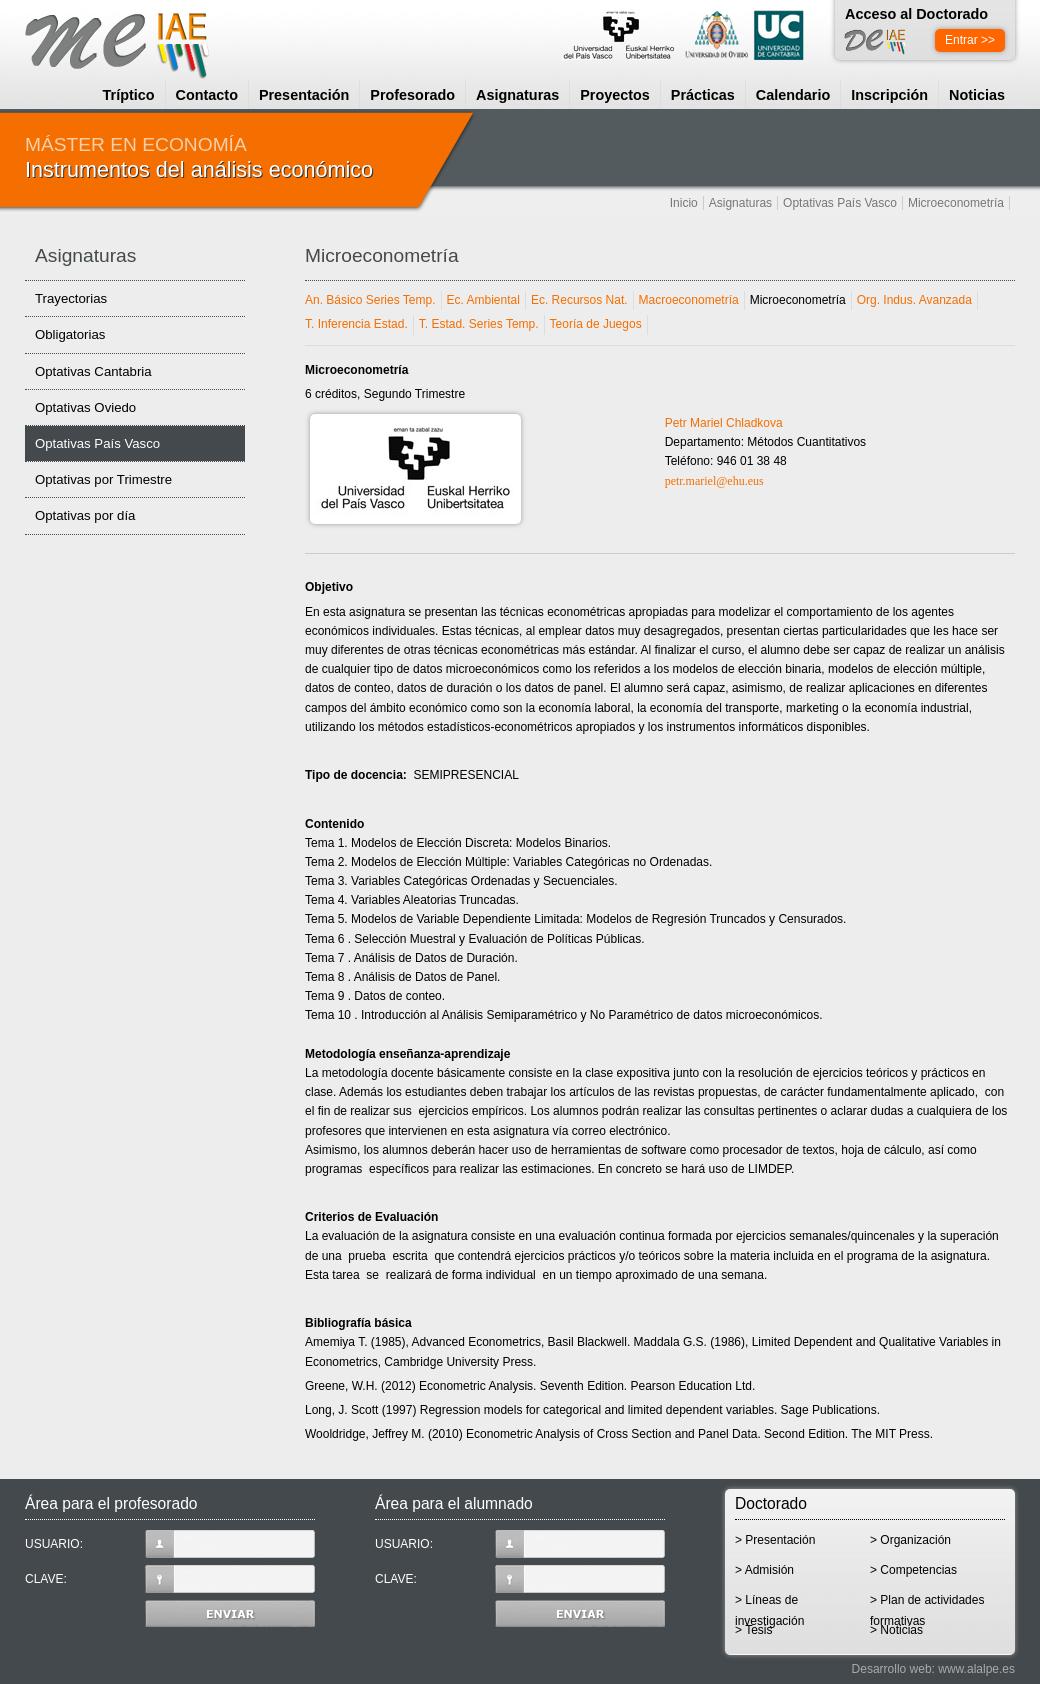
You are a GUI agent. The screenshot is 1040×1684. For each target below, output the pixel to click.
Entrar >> (970, 40)
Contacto (207, 95)
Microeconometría (956, 203)
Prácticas (703, 95)
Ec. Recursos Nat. (579, 300)
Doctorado (771, 1503)
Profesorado (412, 95)
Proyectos (615, 95)
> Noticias (896, 1630)
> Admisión (764, 1570)
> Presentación (775, 1540)
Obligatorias (70, 334)
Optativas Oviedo (85, 407)
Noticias (977, 95)
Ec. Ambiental (483, 300)
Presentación (304, 95)
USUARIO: (170, 1544)
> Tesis (753, 1630)
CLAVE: (170, 1579)
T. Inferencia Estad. (356, 324)
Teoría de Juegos (596, 324)
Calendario (793, 95)
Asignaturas (517, 95)
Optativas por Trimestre (103, 479)
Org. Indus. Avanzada (914, 300)
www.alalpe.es (976, 1669)
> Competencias (913, 1570)
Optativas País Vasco (840, 203)
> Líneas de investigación (769, 1606)
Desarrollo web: (893, 1669)
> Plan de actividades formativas (927, 1606)
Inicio (684, 203)
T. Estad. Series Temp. (479, 324)
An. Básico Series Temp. (370, 300)
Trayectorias (71, 298)
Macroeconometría (689, 300)
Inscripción (889, 95)
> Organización (910, 1540)
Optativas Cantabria (93, 371)
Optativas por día (85, 515)
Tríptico (129, 95)
